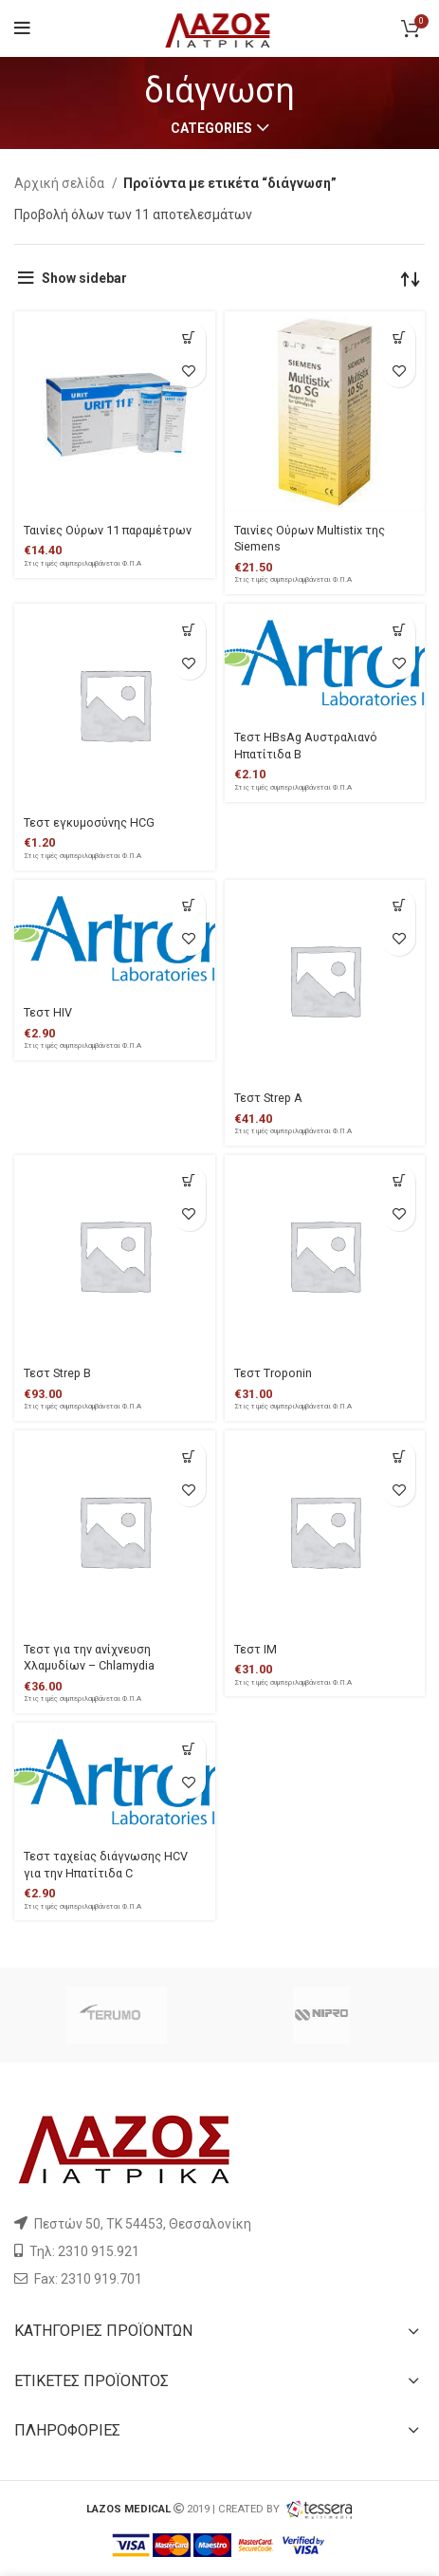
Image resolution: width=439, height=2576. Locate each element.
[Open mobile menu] (22, 28)
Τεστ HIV (48, 1012)
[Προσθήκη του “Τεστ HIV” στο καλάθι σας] (189, 906)
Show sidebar (84, 278)
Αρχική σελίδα (60, 183)
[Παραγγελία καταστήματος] (410, 278)
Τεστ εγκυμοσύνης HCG (89, 822)
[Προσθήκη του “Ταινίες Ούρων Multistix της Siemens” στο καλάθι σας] (398, 337)
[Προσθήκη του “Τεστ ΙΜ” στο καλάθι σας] (398, 1456)
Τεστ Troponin (273, 1373)
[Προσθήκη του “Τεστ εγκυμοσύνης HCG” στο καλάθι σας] (189, 629)
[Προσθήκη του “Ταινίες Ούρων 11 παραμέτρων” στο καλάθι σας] (189, 337)
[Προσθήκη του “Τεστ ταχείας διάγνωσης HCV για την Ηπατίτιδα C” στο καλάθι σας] (189, 1748)
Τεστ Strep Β (57, 1373)
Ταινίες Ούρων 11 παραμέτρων (108, 530)
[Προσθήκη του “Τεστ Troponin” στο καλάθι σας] (398, 1181)
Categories (211, 128)
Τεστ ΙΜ (255, 1649)
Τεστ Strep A (268, 1098)
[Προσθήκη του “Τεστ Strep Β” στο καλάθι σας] (189, 1181)
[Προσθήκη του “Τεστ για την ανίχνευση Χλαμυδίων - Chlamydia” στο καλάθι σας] (189, 1456)
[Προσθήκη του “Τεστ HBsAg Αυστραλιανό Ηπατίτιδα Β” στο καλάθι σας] (398, 629)
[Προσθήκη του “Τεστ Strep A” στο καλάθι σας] (398, 906)
